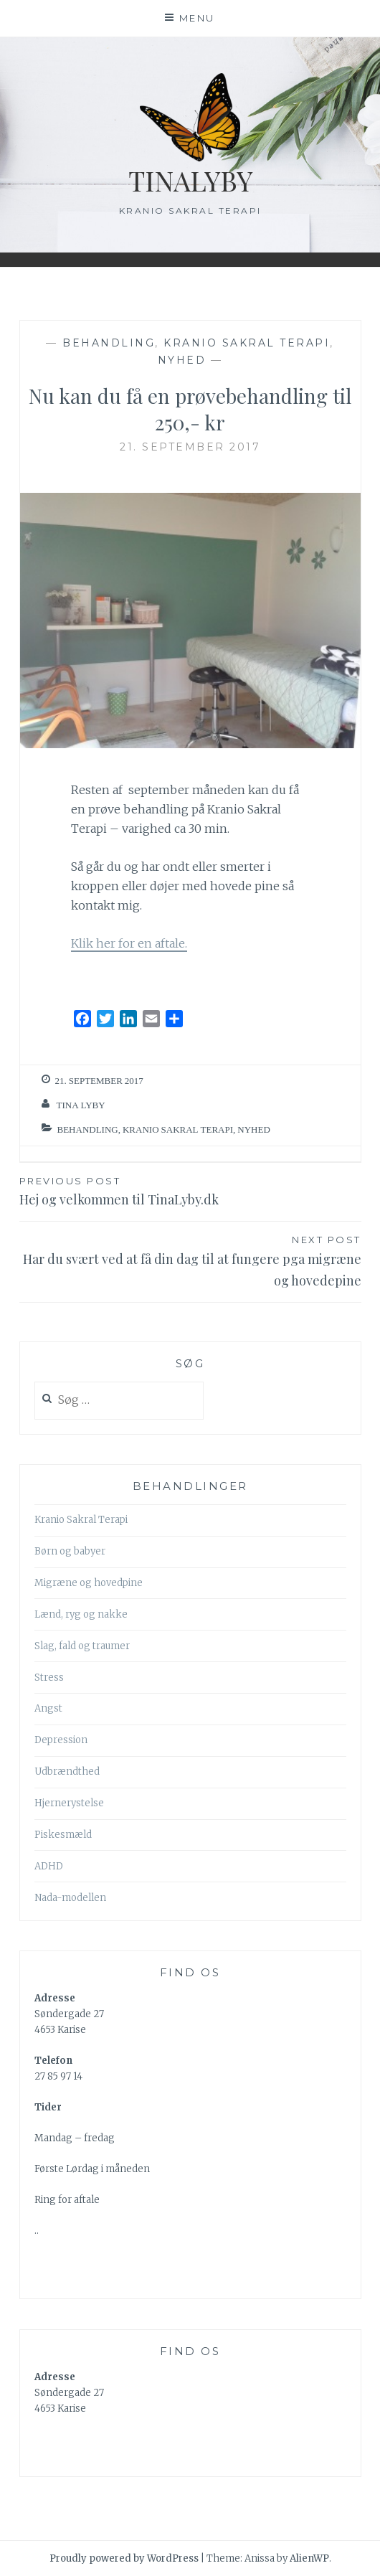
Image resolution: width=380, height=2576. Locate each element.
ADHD (48, 1866)
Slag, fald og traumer (82, 1646)
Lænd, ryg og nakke (81, 1614)
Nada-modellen (70, 1898)
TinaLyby (190, 180)
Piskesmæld (63, 1835)
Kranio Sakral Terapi (246, 342)
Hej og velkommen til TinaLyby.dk (190, 1190)
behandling (108, 342)
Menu (197, 18)
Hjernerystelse (69, 1803)
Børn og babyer (69, 1551)
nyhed (182, 360)
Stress (49, 1677)
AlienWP (309, 2558)
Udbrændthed (67, 1771)
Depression (60, 1740)
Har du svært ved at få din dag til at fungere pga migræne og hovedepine (190, 1260)
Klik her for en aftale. (129, 943)
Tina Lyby (81, 1105)
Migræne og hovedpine (88, 1583)
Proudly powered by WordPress (124, 2558)
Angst (48, 1708)
